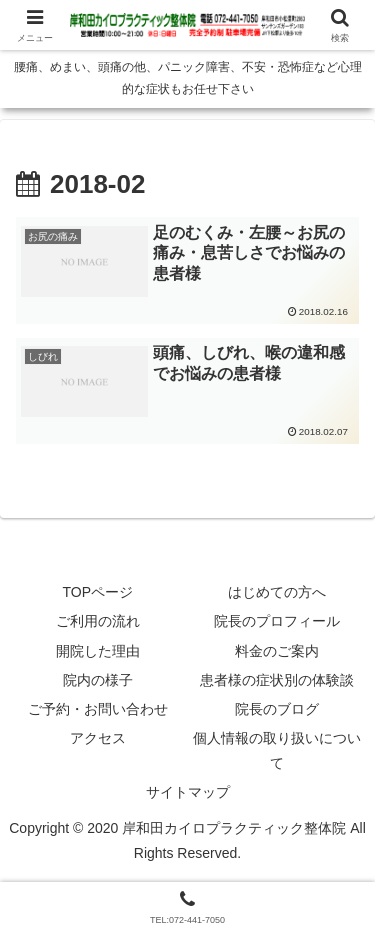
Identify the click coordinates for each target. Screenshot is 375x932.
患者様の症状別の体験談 (277, 680)
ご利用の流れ (98, 621)
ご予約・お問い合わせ (98, 709)
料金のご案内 (277, 651)
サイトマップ (188, 792)
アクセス (98, 738)
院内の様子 (98, 680)
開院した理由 (98, 651)
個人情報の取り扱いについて (277, 750)
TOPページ (97, 592)
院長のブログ (277, 709)
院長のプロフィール (277, 621)
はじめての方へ (277, 592)
